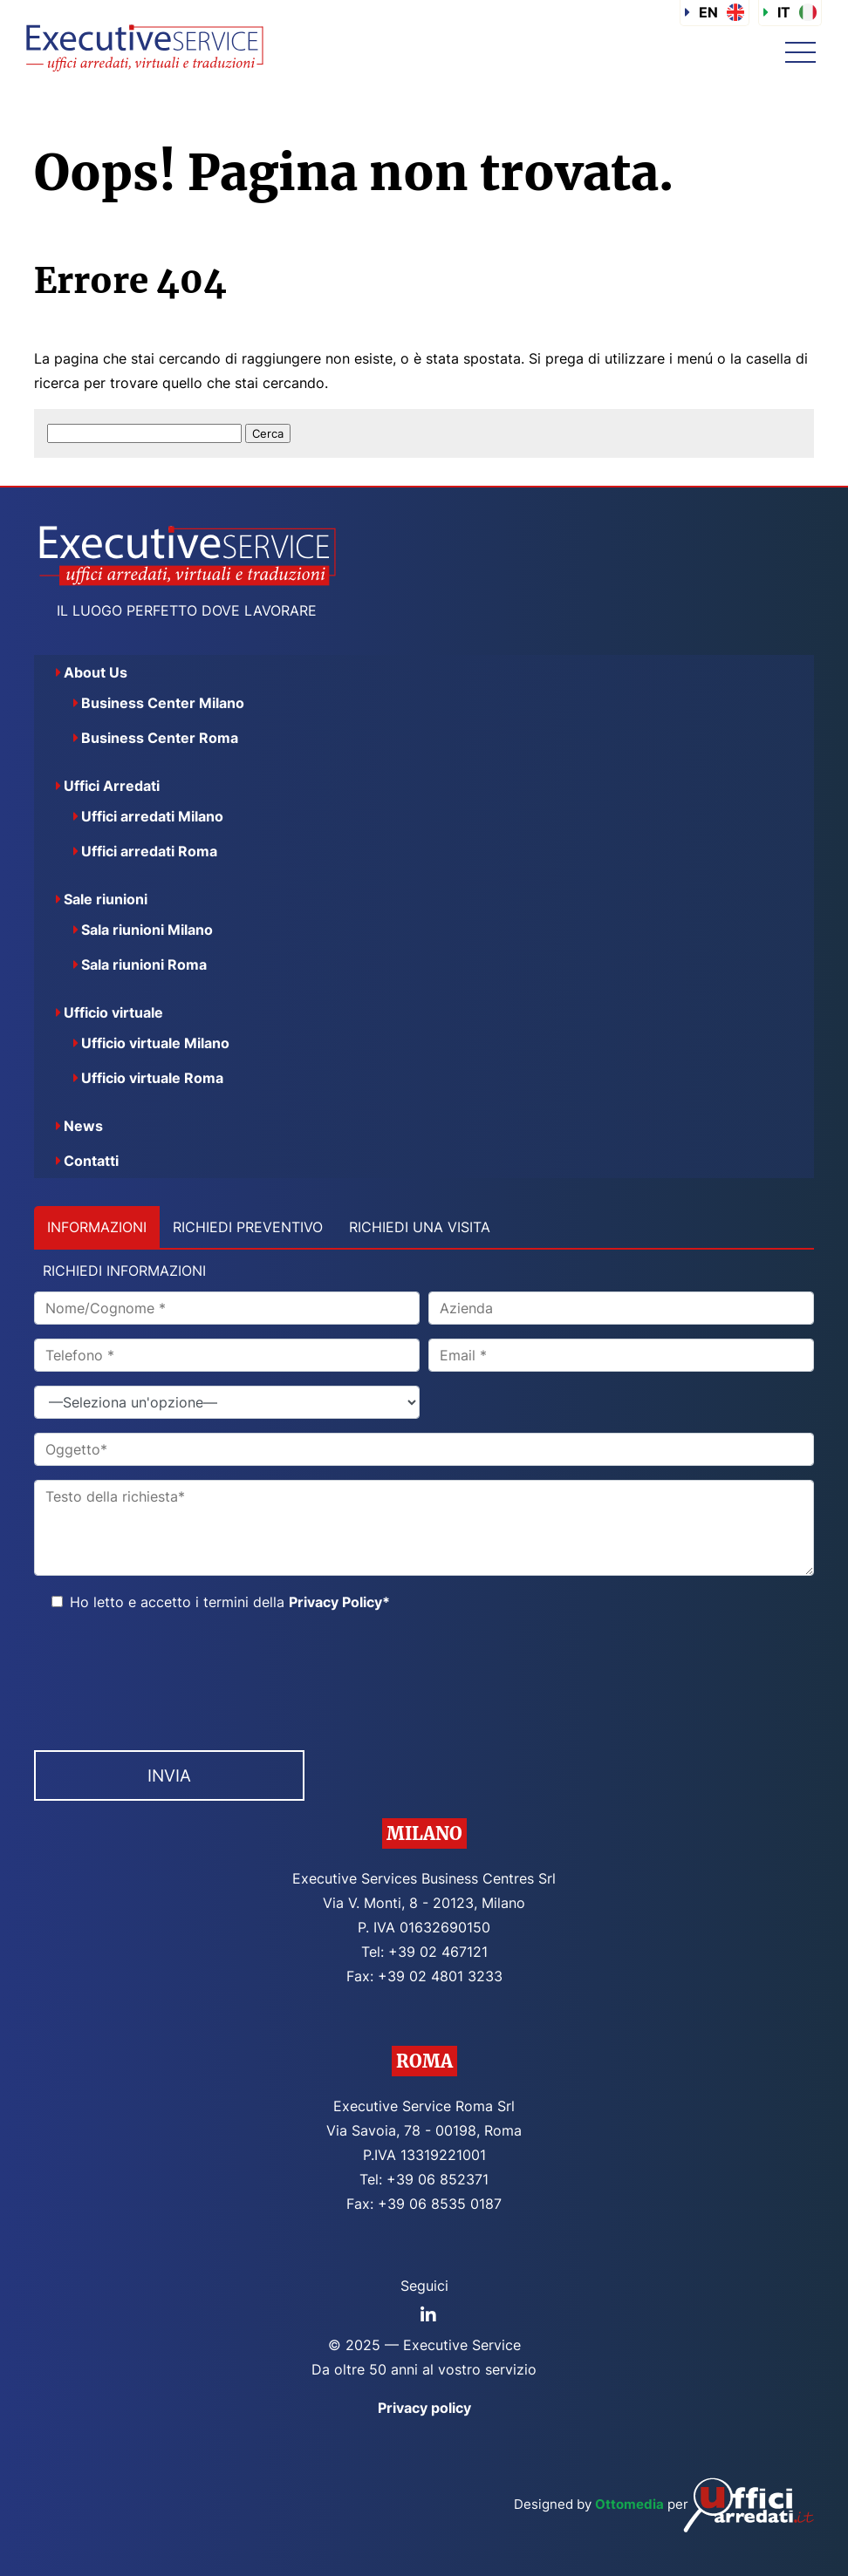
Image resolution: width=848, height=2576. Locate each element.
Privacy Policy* (339, 1602)
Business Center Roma (159, 737)
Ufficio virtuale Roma (152, 1078)
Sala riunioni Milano (147, 929)
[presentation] (166, 1676)
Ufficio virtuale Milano (155, 1043)
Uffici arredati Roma (149, 851)
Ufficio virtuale (113, 1012)
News (83, 1126)
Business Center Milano (162, 703)
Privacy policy (424, 2407)
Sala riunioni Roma (144, 964)
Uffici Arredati (112, 785)
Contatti (91, 1160)
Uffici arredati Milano (152, 816)
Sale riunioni (105, 899)
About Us (95, 672)
